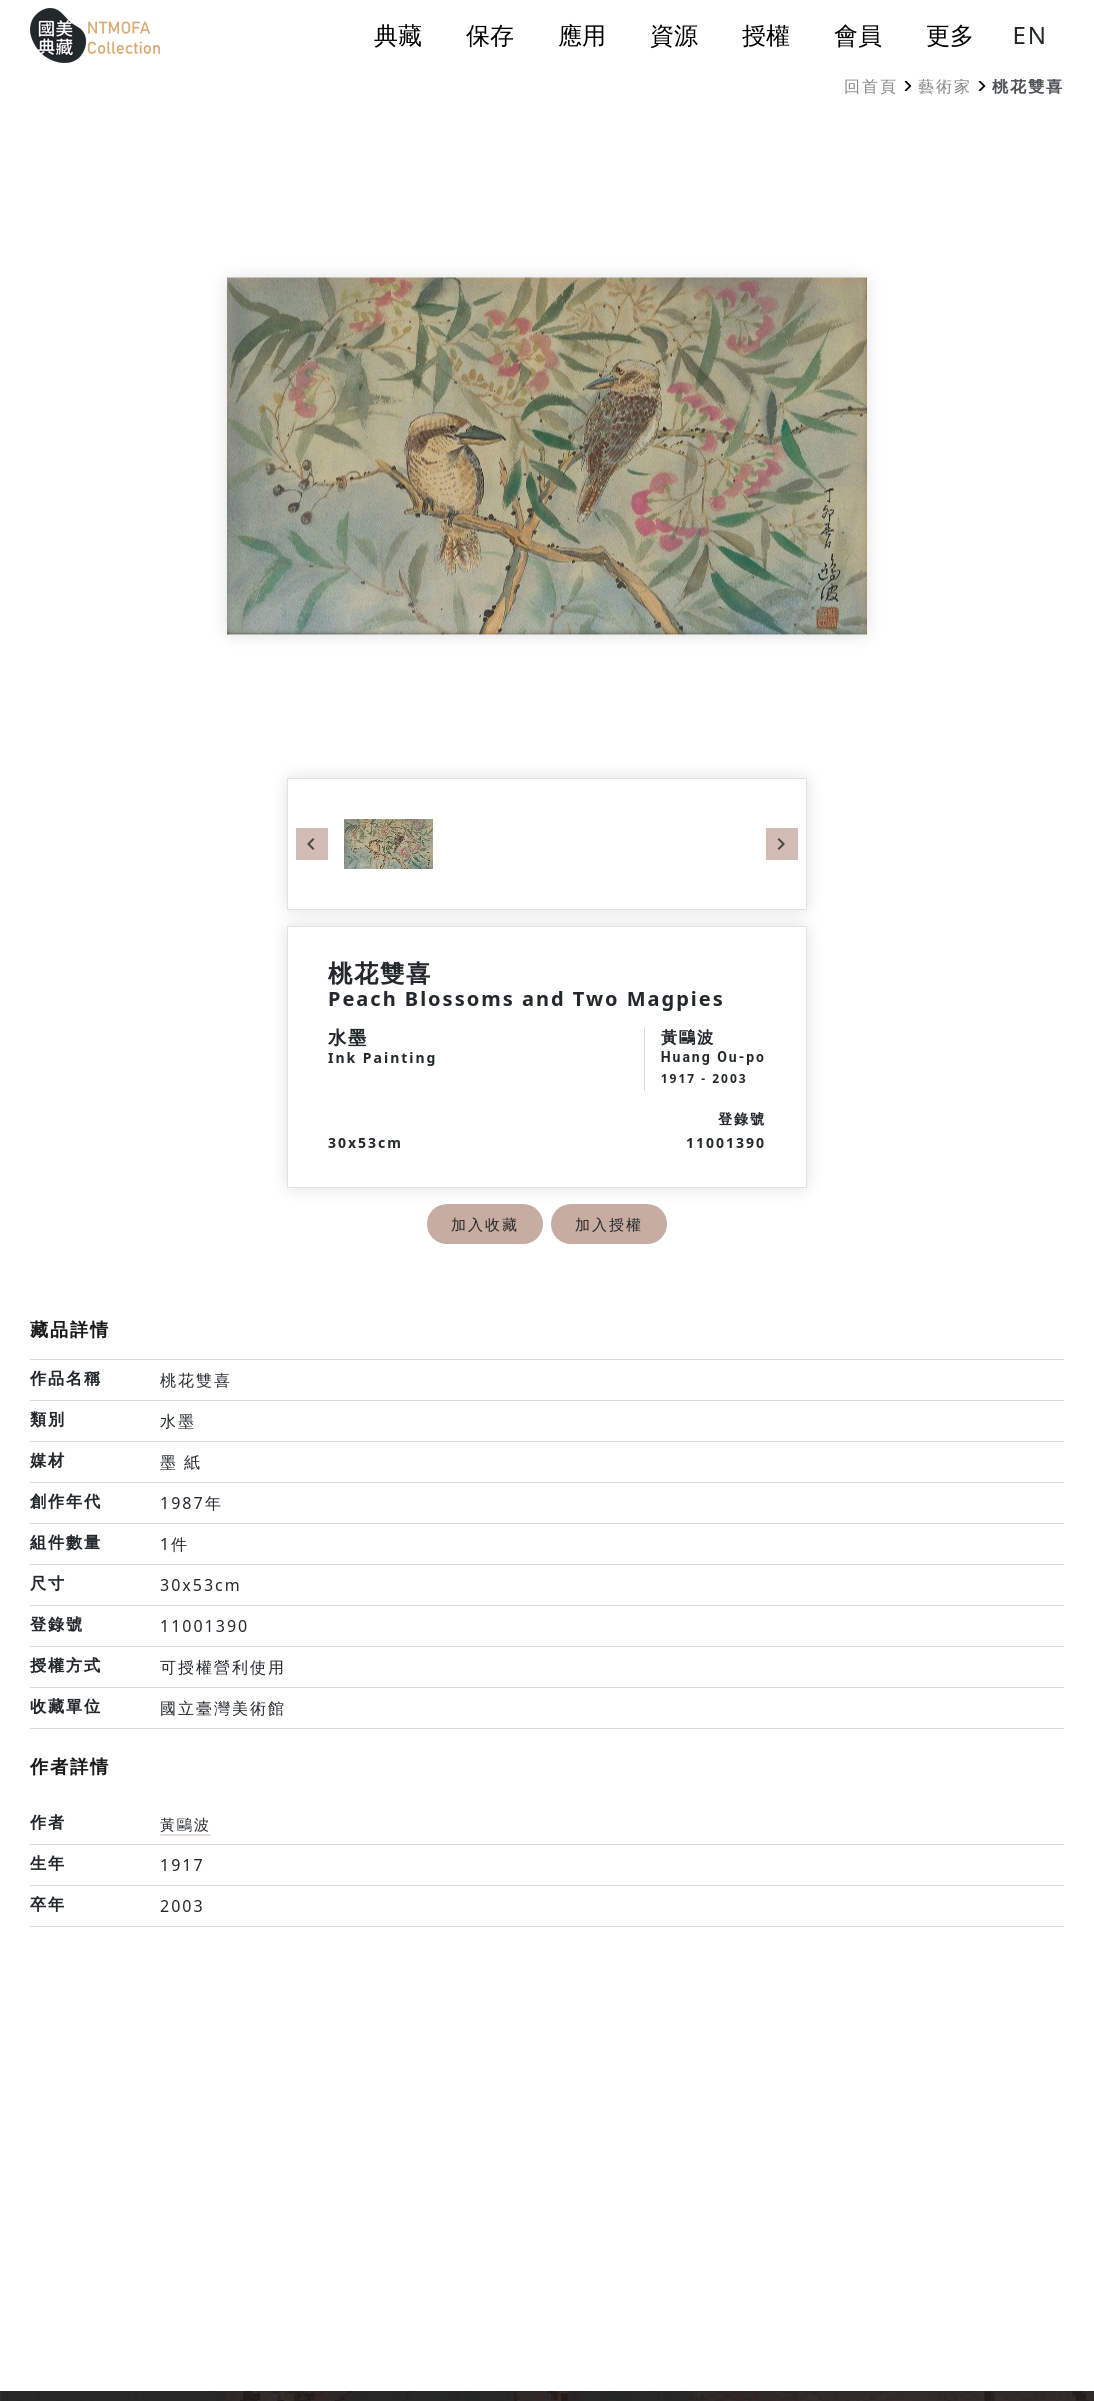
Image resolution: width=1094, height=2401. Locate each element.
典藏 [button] (398, 35)
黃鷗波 (187, 1824)
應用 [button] (582, 35)
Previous (312, 844)
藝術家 (945, 86)
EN (1030, 34)
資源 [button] (674, 35)
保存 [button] (490, 35)
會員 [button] (858, 35)
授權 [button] (766, 35)
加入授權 (611, 1224)
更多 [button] (950, 35)
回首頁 (871, 86)
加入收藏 (483, 1224)
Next (782, 844)
